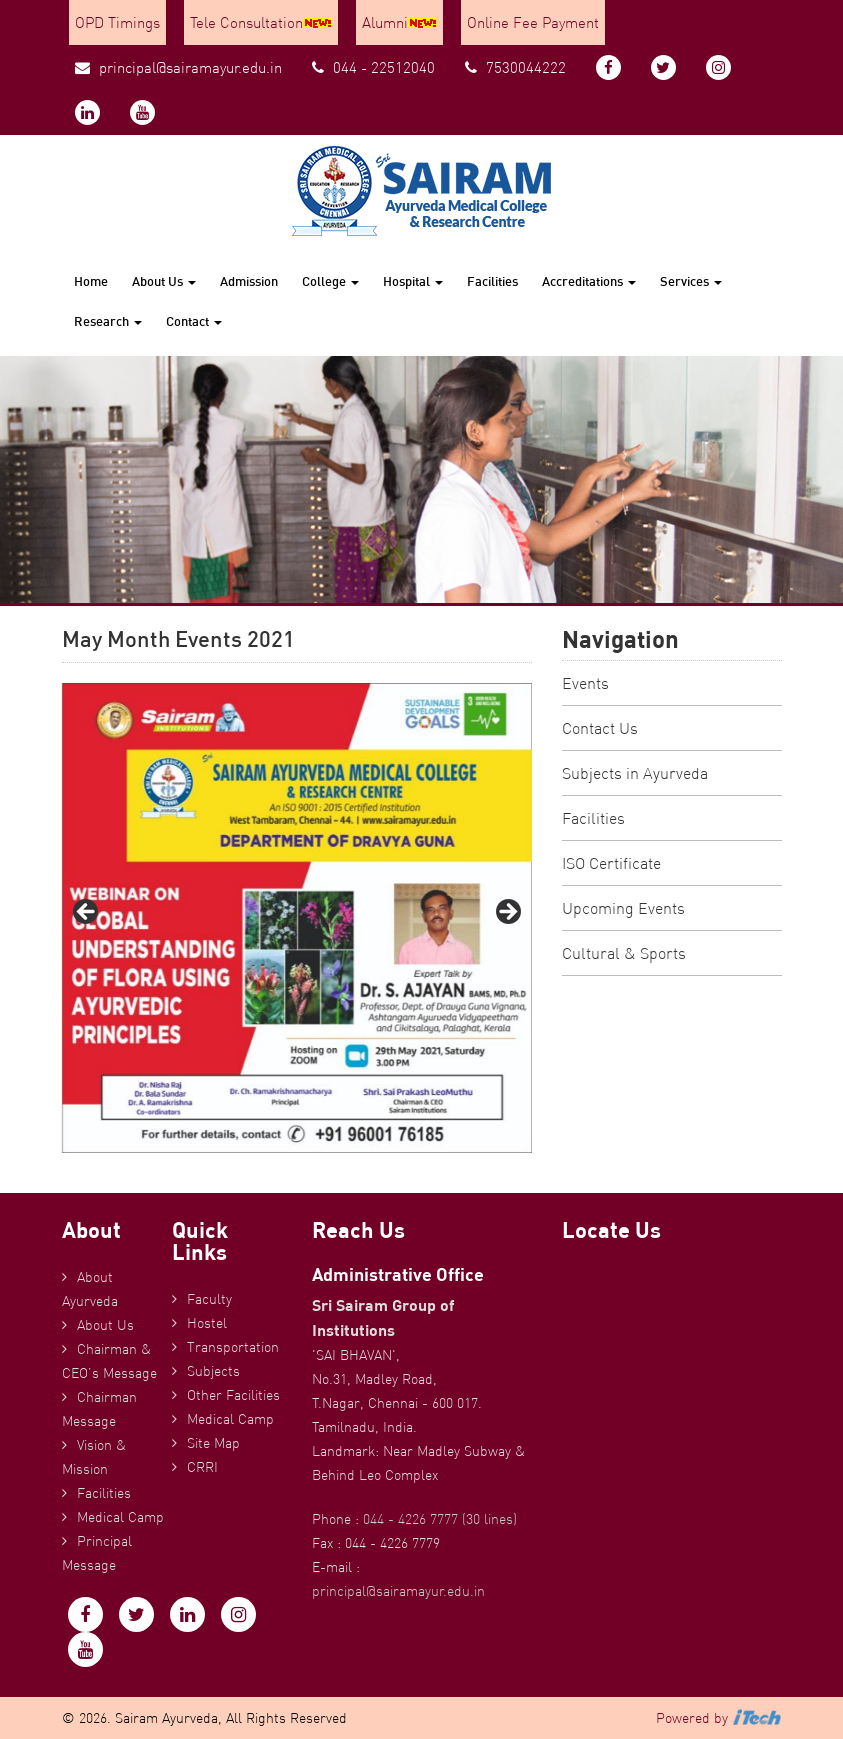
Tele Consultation (261, 22)
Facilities (492, 281)
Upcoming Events (623, 908)
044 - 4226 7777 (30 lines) (440, 1519)
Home (91, 281)
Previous (87, 913)
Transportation (233, 1347)
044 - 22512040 (373, 67)
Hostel (207, 1323)
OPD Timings (117, 22)
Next (507, 913)
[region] (297, 918)
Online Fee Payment (533, 22)
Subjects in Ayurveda (635, 773)
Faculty (209, 1299)
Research (108, 321)
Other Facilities (233, 1395)
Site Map (213, 1443)
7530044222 (515, 67)
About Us (164, 281)
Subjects (213, 1371)
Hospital (413, 281)
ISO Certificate (611, 863)
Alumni (399, 22)
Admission (249, 281)
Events (585, 683)
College (330, 281)
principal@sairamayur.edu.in (178, 67)
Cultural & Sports (624, 953)
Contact (194, 321)
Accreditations (589, 281)
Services (691, 281)
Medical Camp (120, 1517)
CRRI (202, 1467)
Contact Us (600, 728)
